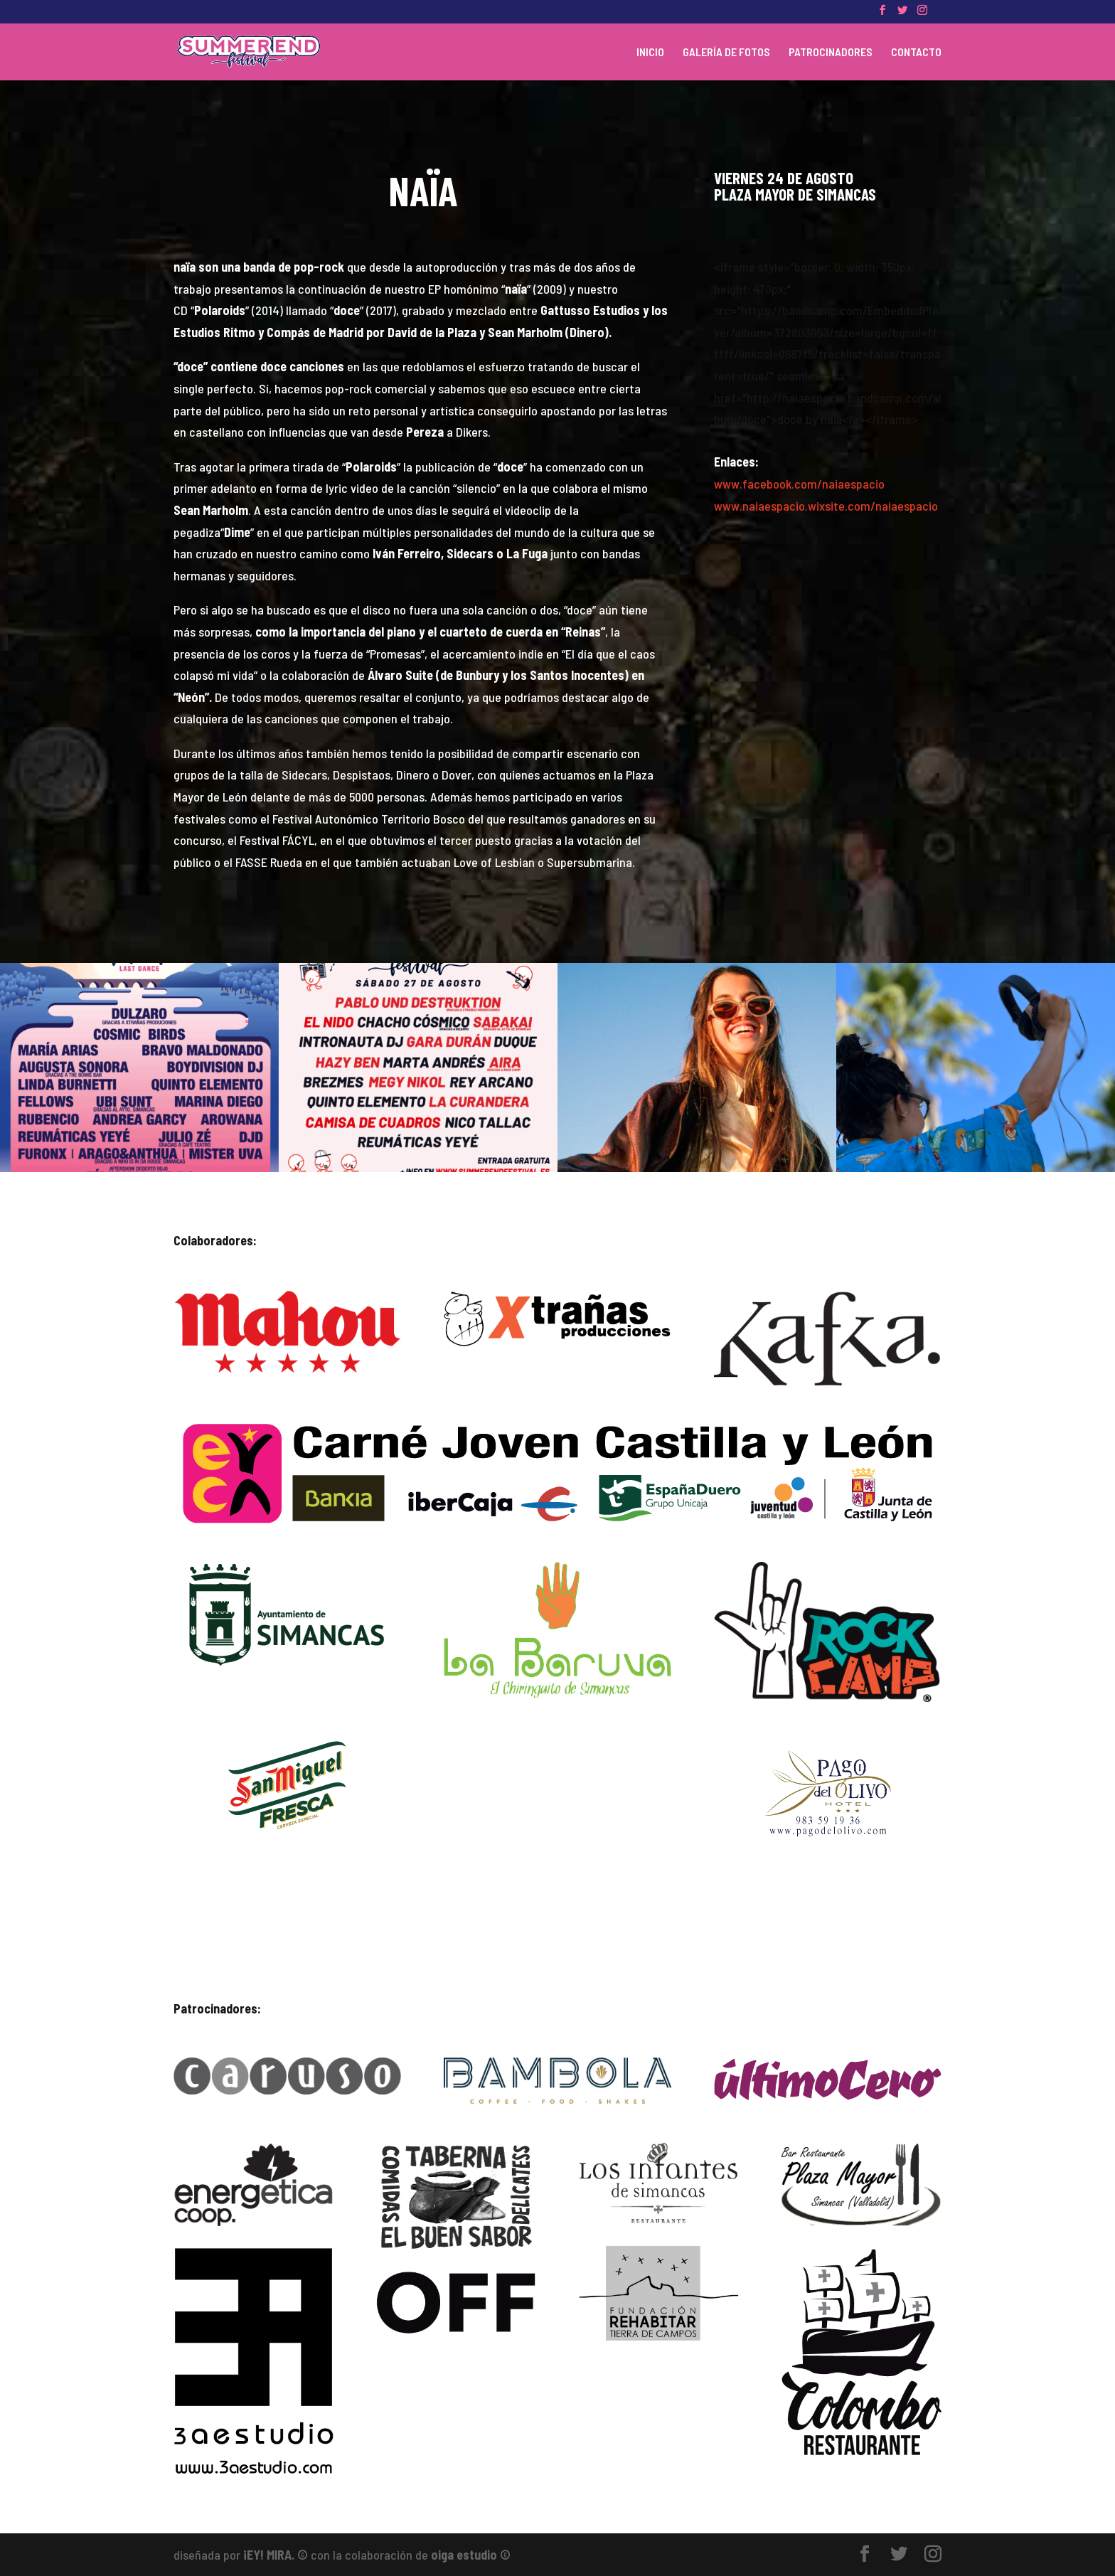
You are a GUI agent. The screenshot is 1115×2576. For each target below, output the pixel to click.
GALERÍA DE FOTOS (726, 52)
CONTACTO (916, 52)
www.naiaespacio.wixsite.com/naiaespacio (826, 505)
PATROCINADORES (831, 52)
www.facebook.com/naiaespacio (799, 483)
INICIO (650, 52)
